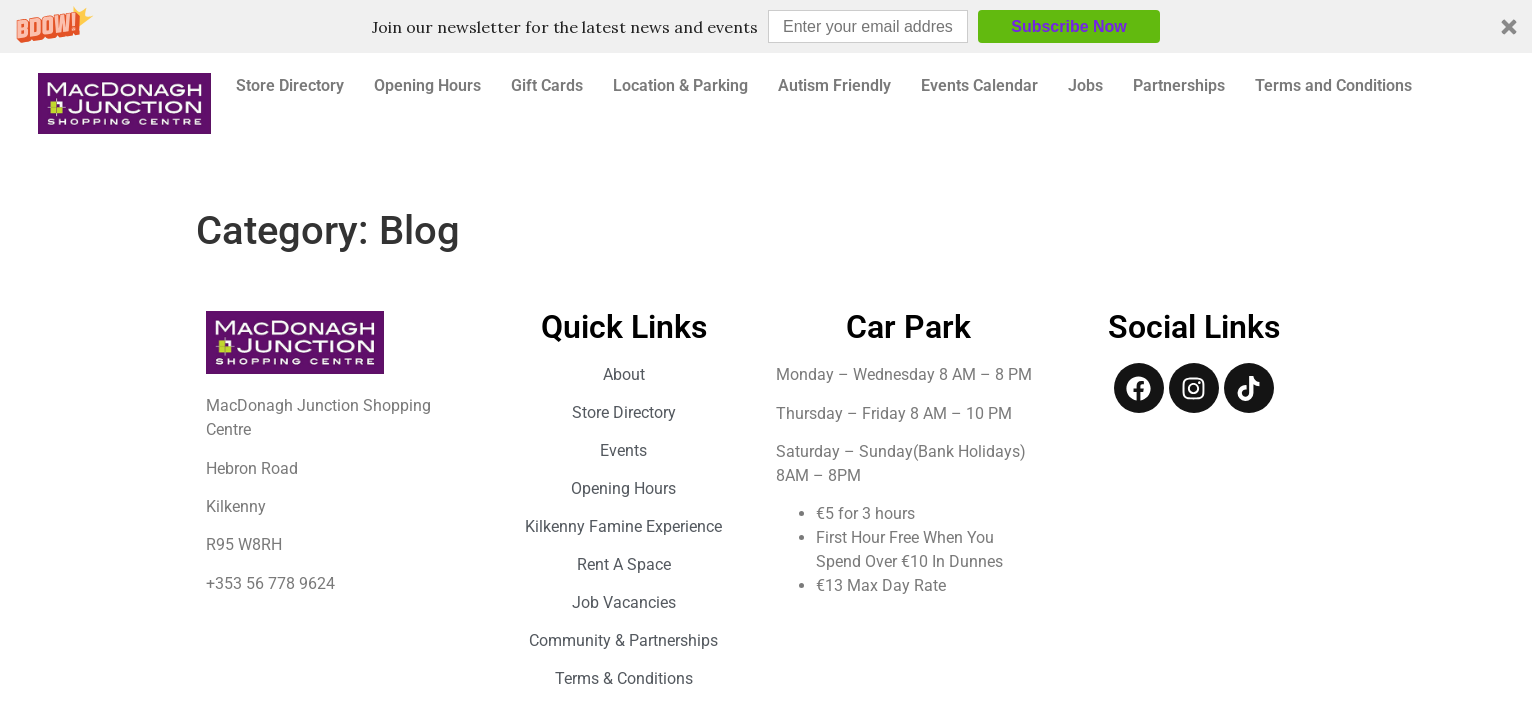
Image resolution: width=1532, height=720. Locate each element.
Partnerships (1179, 85)
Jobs (1085, 85)
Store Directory (290, 85)
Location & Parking (680, 85)
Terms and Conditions (1333, 85)
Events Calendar (979, 85)
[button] (766, 26)
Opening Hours (427, 85)
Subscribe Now (1069, 26)
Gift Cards (547, 85)
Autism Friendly (834, 85)
